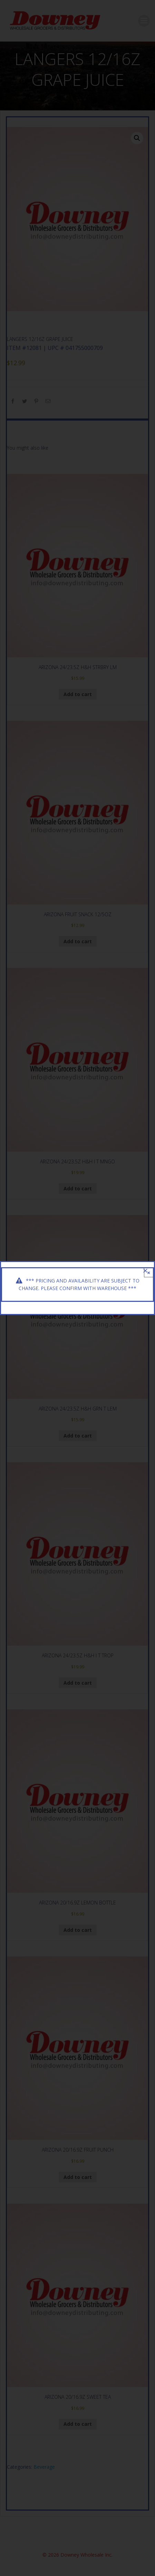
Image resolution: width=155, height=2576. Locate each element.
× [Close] (148, 1273)
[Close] (145, 1270)
